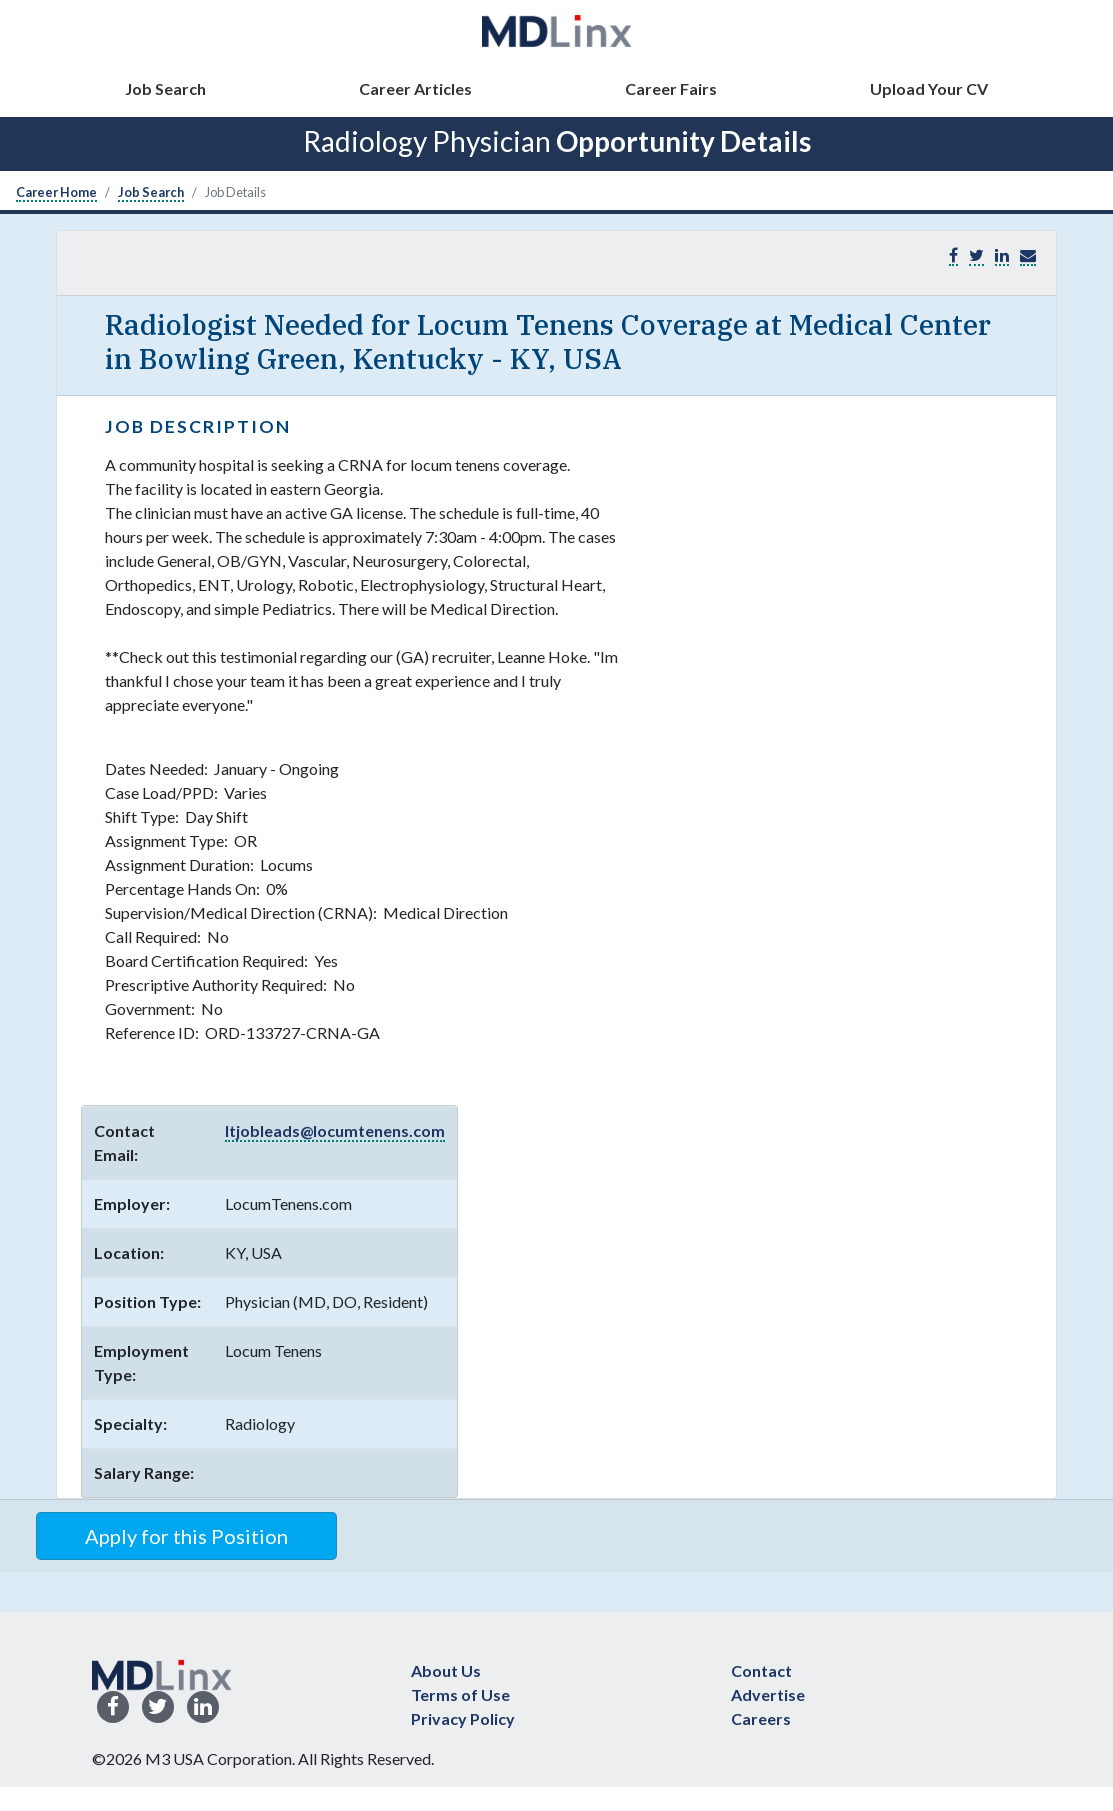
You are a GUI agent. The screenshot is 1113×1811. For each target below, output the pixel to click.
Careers (761, 1718)
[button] (1028, 255)
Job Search (165, 88)
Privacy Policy (463, 1718)
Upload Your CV (929, 88)
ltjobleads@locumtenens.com (335, 1130)
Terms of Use (460, 1694)
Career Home (56, 192)
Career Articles (415, 88)
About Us (446, 1670)
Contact (761, 1670)
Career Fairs (671, 88)
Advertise (768, 1694)
